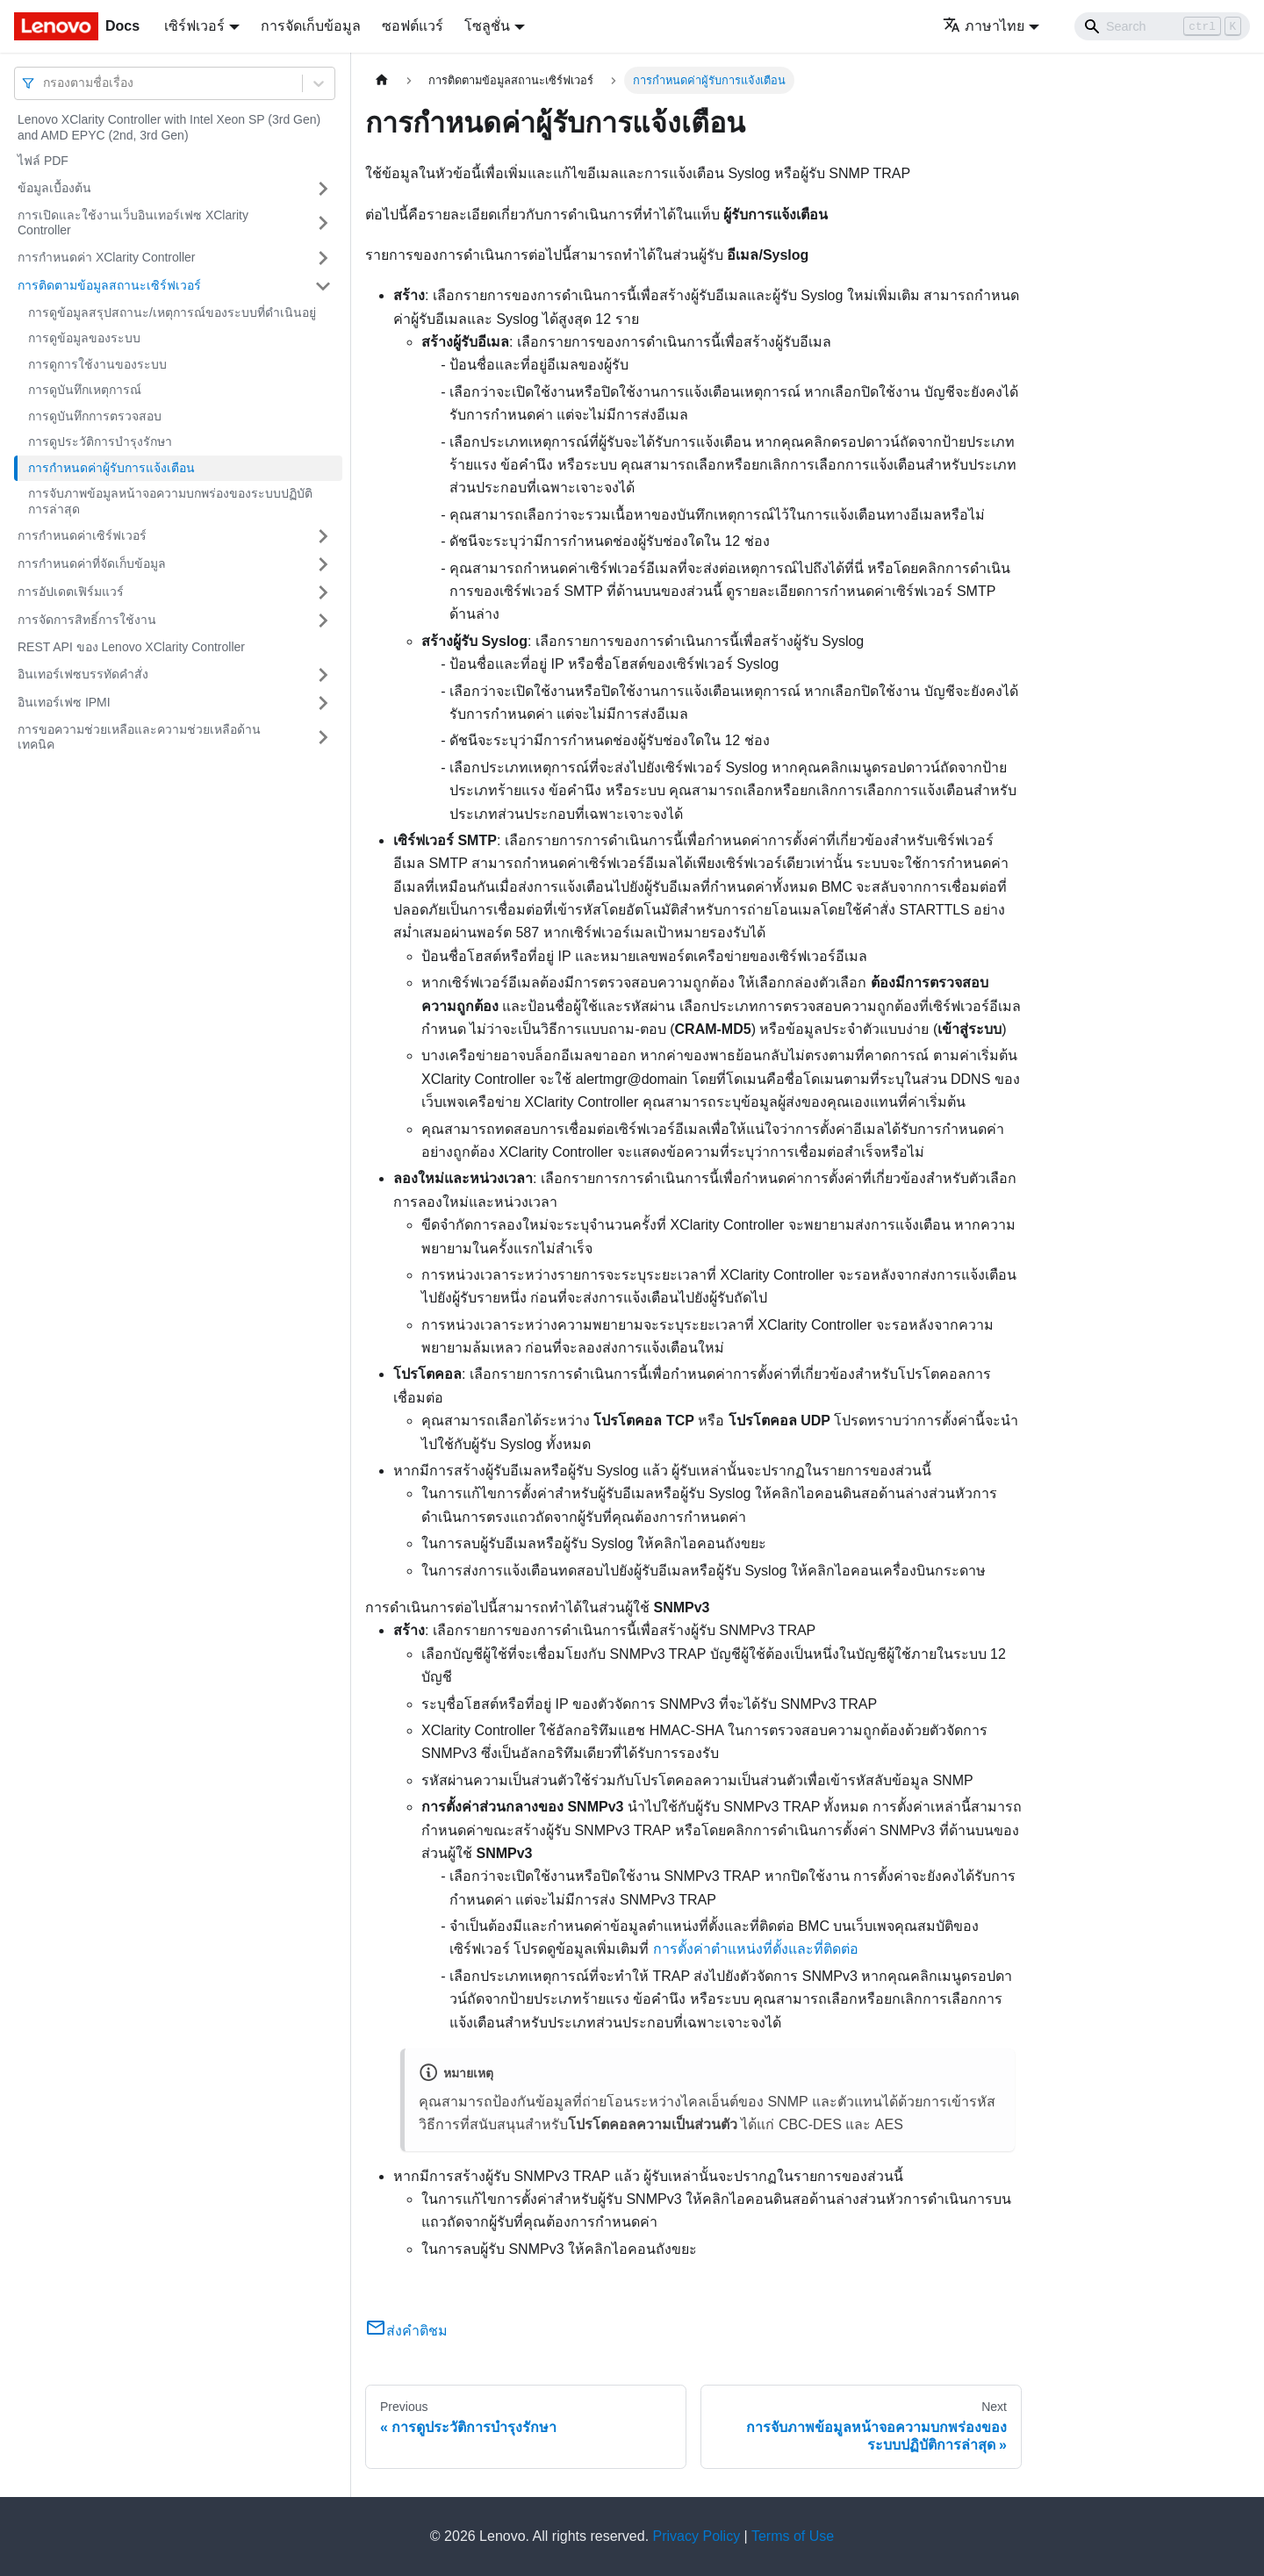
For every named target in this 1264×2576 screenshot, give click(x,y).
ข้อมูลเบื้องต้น (54, 188)
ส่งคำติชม (406, 2330)
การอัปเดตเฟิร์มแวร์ (71, 592)
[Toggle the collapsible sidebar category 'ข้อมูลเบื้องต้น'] (323, 189)
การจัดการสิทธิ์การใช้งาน (87, 620)
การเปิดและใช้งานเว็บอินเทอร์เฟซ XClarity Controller (133, 223)
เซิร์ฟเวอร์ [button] (194, 25)
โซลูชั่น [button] (487, 25)
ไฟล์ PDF (43, 161)
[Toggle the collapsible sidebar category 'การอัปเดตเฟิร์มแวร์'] (323, 592)
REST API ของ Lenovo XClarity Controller (131, 647)
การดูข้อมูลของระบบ (84, 338)
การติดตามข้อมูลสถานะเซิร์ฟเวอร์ (109, 285)
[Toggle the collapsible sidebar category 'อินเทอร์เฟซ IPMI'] (323, 703)
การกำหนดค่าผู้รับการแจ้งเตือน (111, 468)
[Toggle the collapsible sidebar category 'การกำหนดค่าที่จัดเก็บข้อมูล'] (323, 564)
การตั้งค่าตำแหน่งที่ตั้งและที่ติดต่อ (755, 1948)
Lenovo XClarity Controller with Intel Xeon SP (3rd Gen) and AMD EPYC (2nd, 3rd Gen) (169, 127)
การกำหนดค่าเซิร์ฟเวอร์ (82, 535)
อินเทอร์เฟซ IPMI (64, 702)
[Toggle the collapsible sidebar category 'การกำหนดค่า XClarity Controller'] (323, 258)
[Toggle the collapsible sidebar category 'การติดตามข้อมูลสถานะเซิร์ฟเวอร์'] (323, 286)
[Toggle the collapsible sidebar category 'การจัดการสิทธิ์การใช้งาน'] (323, 620)
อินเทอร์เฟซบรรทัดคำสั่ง (83, 674)
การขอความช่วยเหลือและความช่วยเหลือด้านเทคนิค (139, 737)
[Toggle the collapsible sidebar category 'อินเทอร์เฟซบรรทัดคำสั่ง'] (323, 675)
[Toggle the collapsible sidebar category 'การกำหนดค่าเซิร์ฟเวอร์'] (323, 536)
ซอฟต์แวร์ (412, 25)
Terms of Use (792, 2536)
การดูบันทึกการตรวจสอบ (95, 416)
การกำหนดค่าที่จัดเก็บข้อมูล (92, 563)
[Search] (1162, 26)
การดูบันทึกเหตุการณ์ (84, 390)
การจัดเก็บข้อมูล (311, 25)
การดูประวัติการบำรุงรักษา (100, 441)
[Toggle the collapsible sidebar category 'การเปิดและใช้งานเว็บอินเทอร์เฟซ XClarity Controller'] (323, 223)
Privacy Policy (697, 2536)
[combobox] (45, 83)
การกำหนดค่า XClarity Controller (106, 257)
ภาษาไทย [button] (983, 25)
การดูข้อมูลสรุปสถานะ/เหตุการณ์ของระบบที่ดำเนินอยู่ (172, 312)
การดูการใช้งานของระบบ (97, 364)
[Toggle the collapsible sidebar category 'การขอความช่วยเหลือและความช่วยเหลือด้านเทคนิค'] (323, 737)
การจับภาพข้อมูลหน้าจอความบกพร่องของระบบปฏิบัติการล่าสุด (170, 501)
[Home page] (382, 80)
